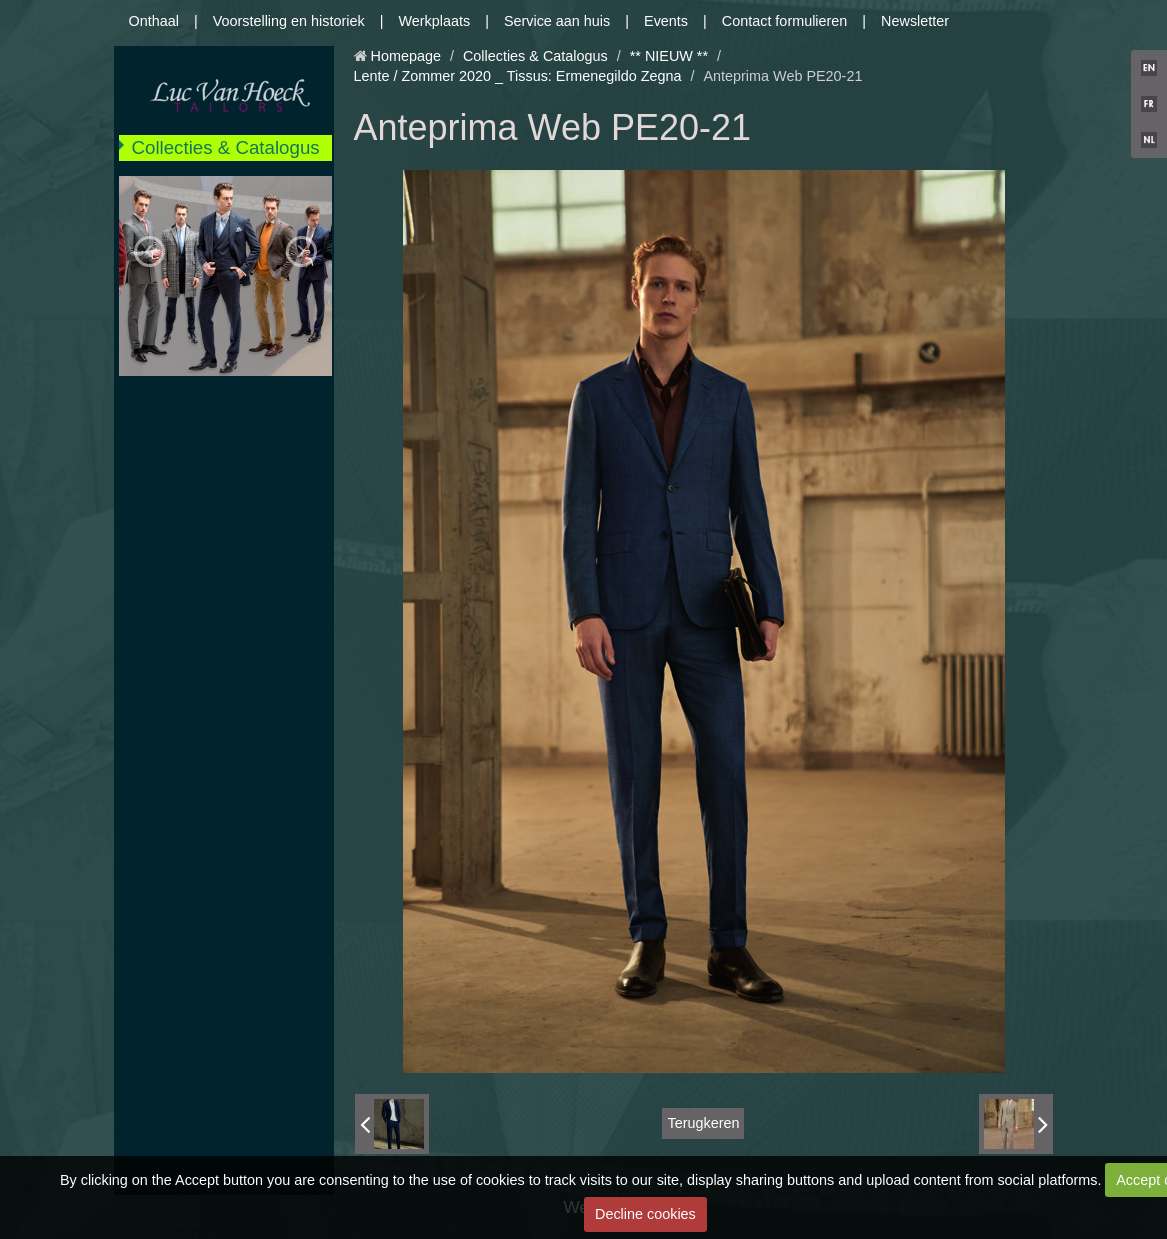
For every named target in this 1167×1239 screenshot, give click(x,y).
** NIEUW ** (669, 56)
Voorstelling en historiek (289, 21)
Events (666, 21)
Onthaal (154, 21)
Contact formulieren (785, 21)
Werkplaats (434, 21)
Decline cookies (645, 1214)
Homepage (406, 56)
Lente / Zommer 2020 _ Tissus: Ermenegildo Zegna (518, 76)
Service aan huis (557, 21)
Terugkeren (703, 1123)
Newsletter (915, 21)
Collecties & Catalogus (226, 147)
